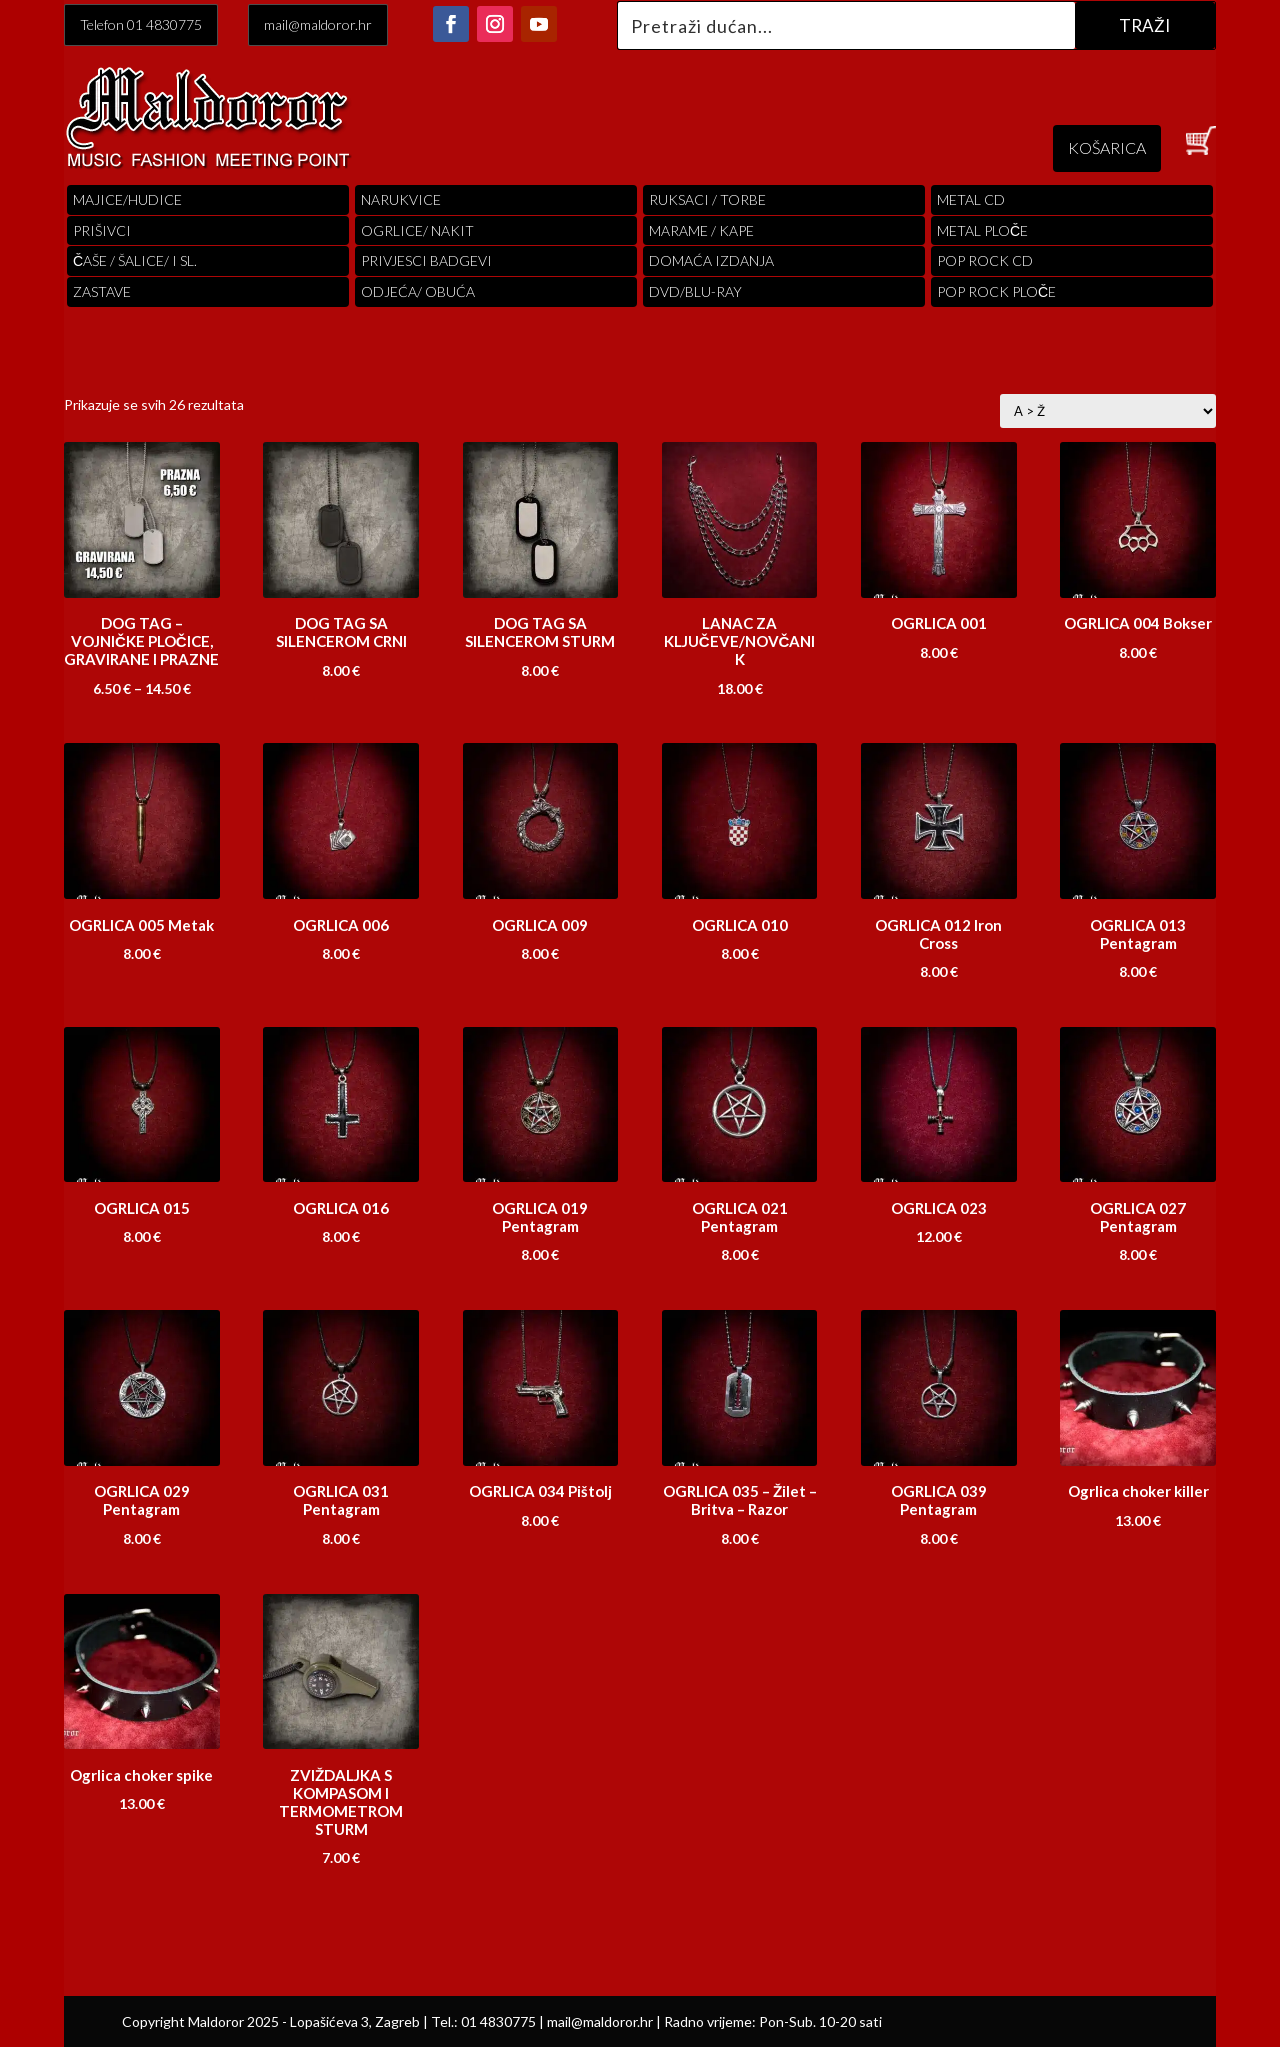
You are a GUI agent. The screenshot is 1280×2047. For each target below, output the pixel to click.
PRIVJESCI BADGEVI (426, 260)
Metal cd (971, 199)
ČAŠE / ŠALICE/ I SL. (135, 260)
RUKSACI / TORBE (707, 199)
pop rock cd (985, 260)
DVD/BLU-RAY (695, 291)
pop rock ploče (996, 291)
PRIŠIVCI (102, 230)
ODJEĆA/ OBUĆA (418, 291)
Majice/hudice (127, 199)
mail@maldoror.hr (318, 24)
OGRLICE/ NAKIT (417, 230)
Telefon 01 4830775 (141, 24)
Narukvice (401, 199)
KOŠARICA (1107, 147)
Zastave (102, 291)
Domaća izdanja (711, 260)
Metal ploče (982, 230)
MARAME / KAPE (701, 230)
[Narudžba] (1108, 411)
